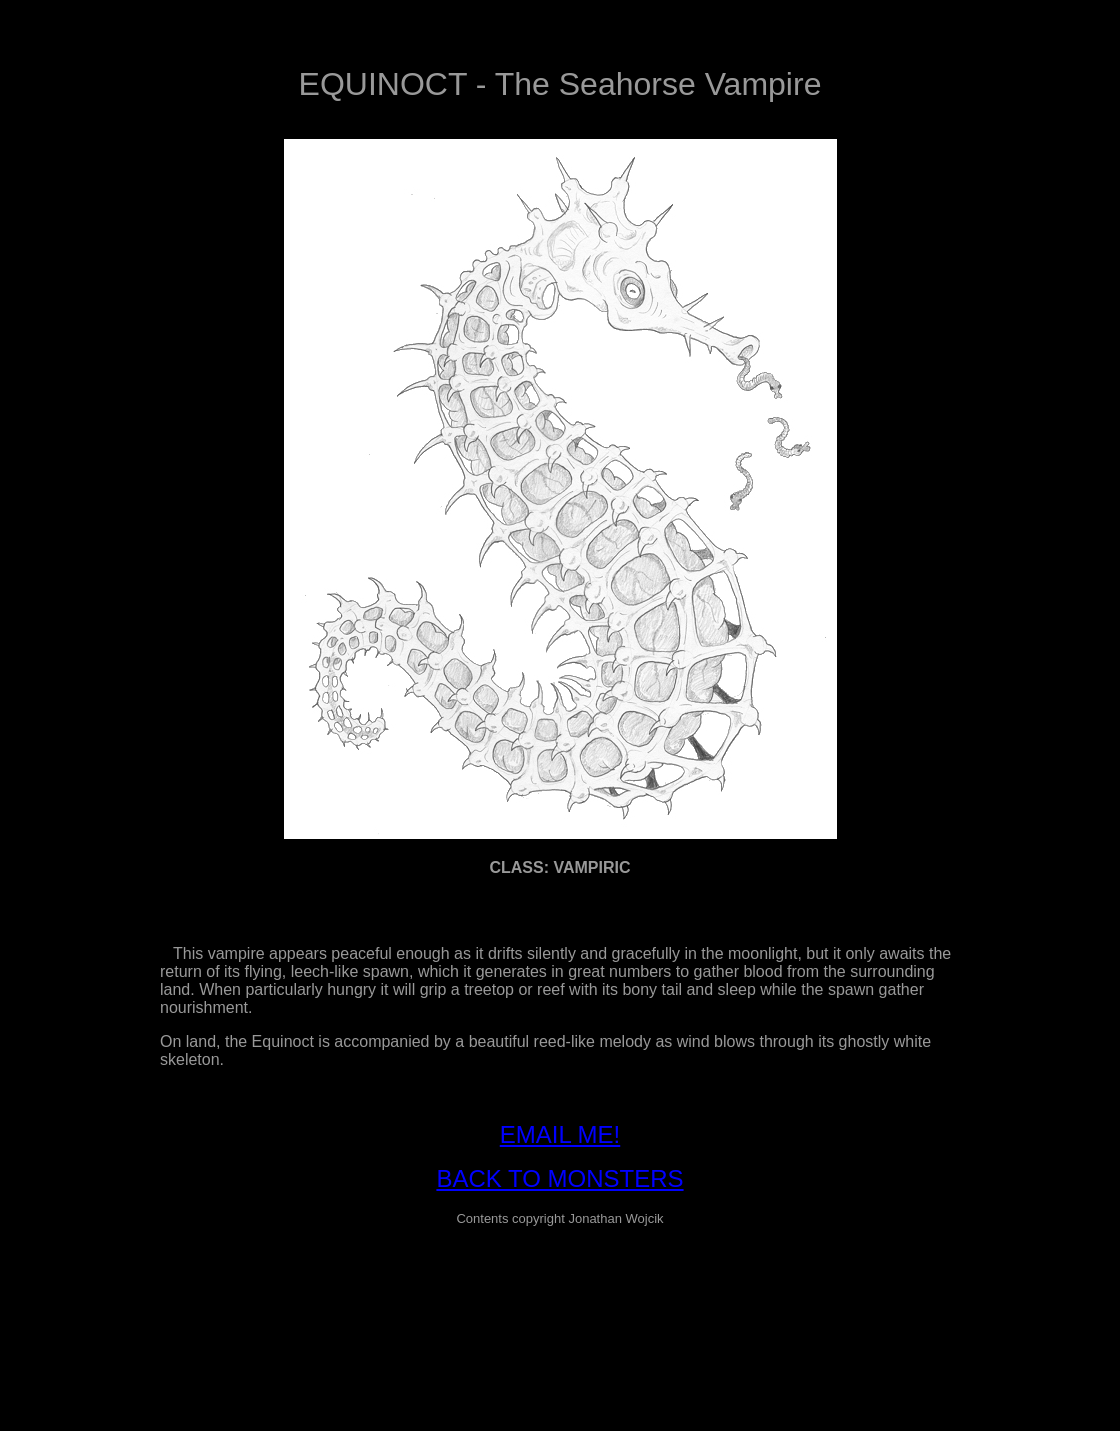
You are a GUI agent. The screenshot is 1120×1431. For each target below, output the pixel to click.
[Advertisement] (560, 1288)
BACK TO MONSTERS (559, 1178)
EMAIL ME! (560, 1134)
